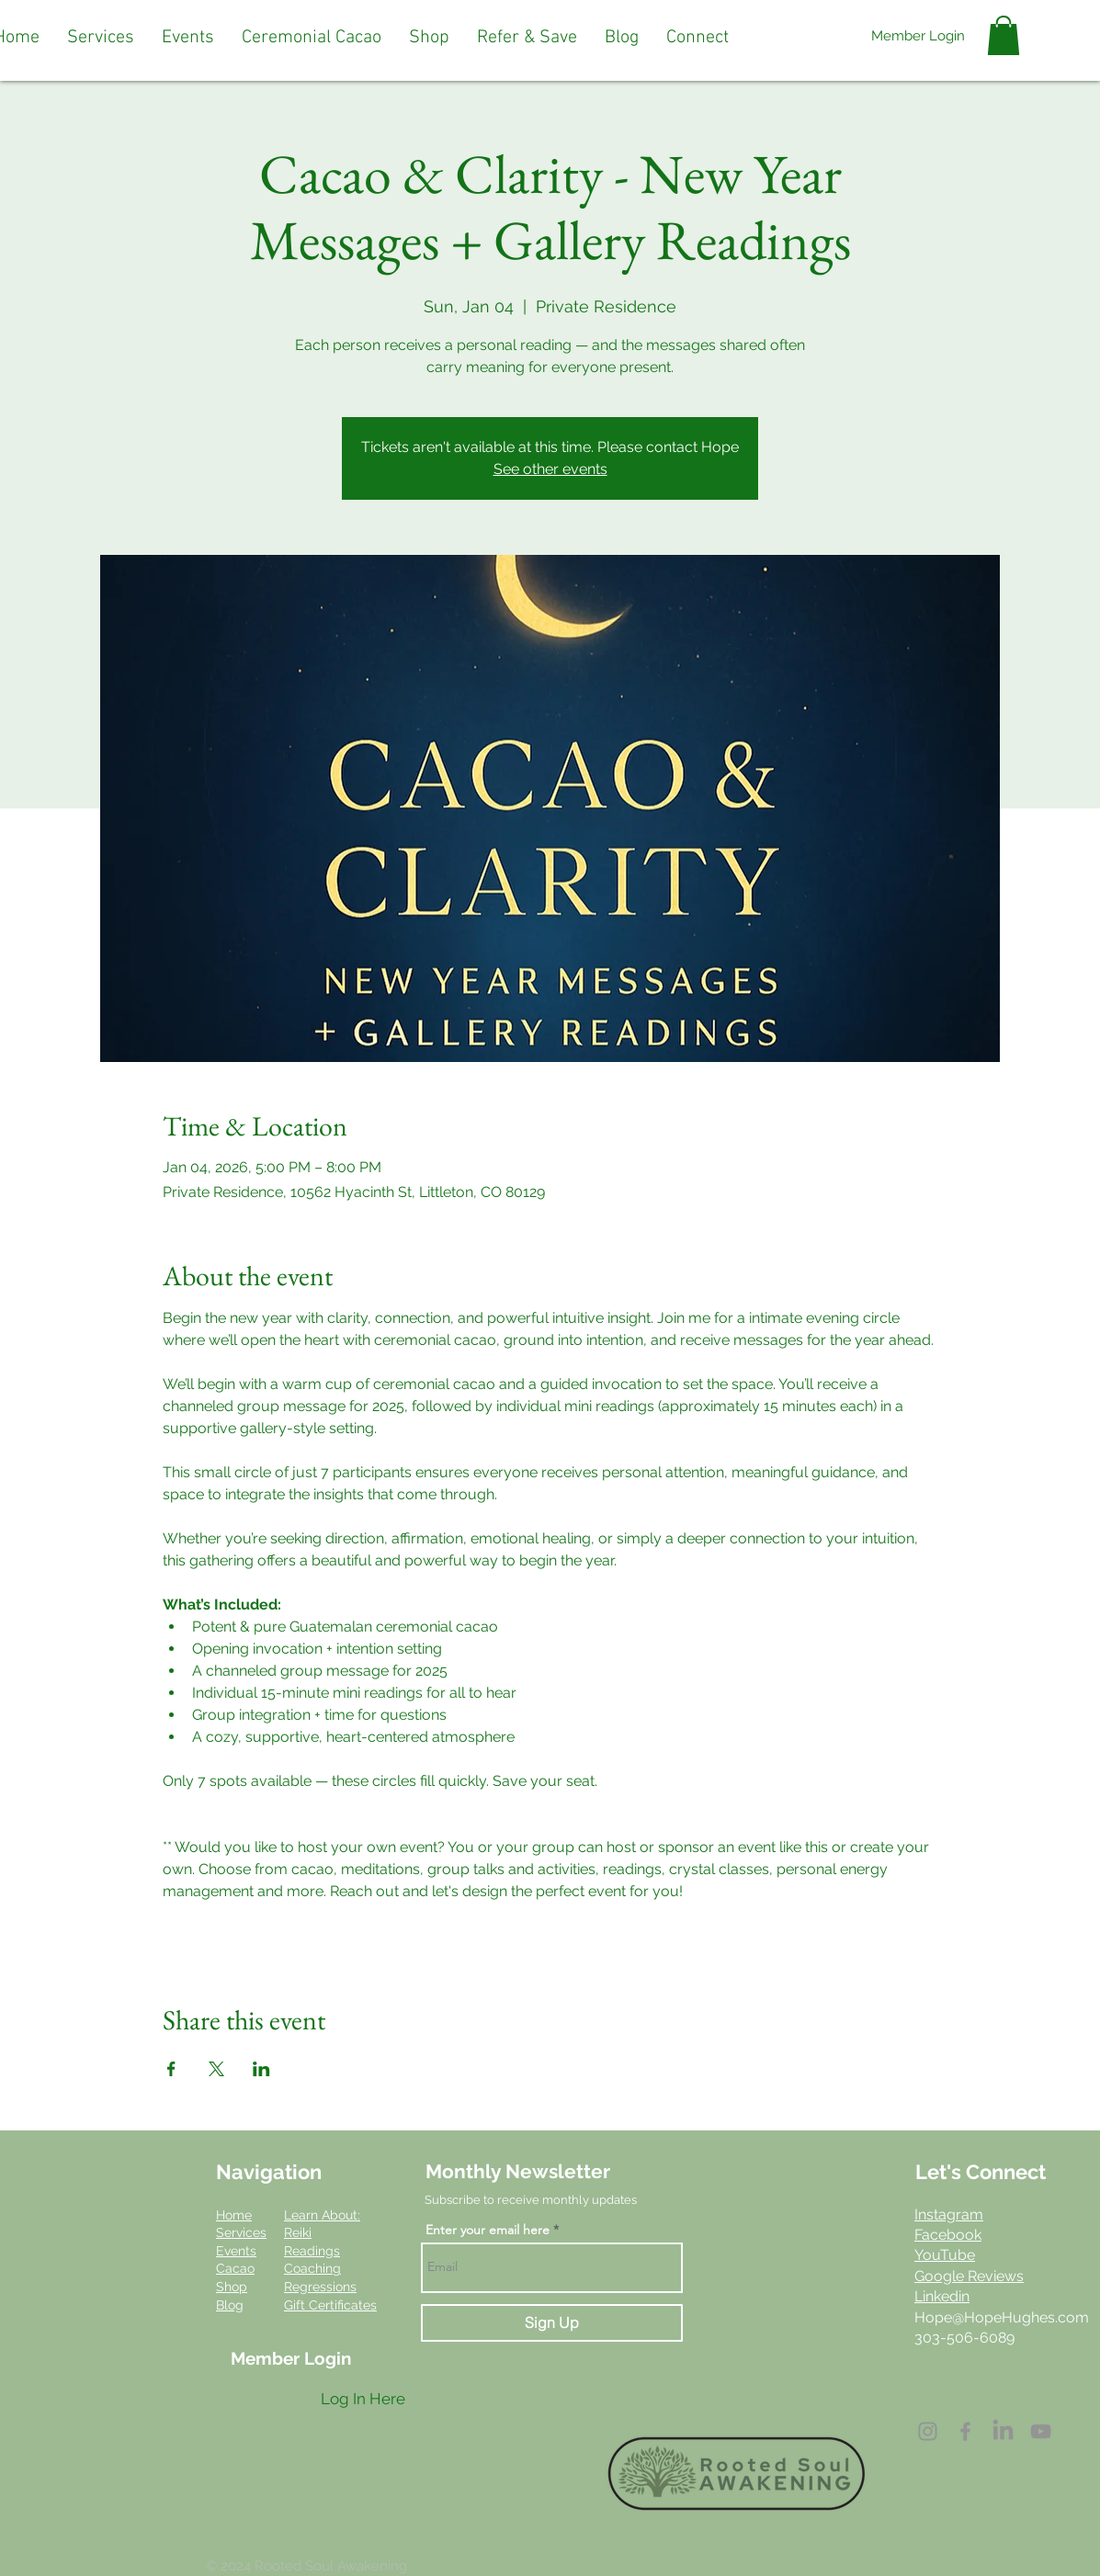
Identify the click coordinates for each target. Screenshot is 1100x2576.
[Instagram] (927, 2431)
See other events (550, 469)
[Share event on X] (216, 2069)
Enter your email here (487, 2229)
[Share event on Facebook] (171, 2069)
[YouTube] (1040, 2431)
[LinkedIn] (1003, 2431)
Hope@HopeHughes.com (1001, 2317)
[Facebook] (965, 2431)
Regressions (320, 2286)
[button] (100, 38)
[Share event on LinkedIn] (261, 2069)
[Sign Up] (552, 2323)
